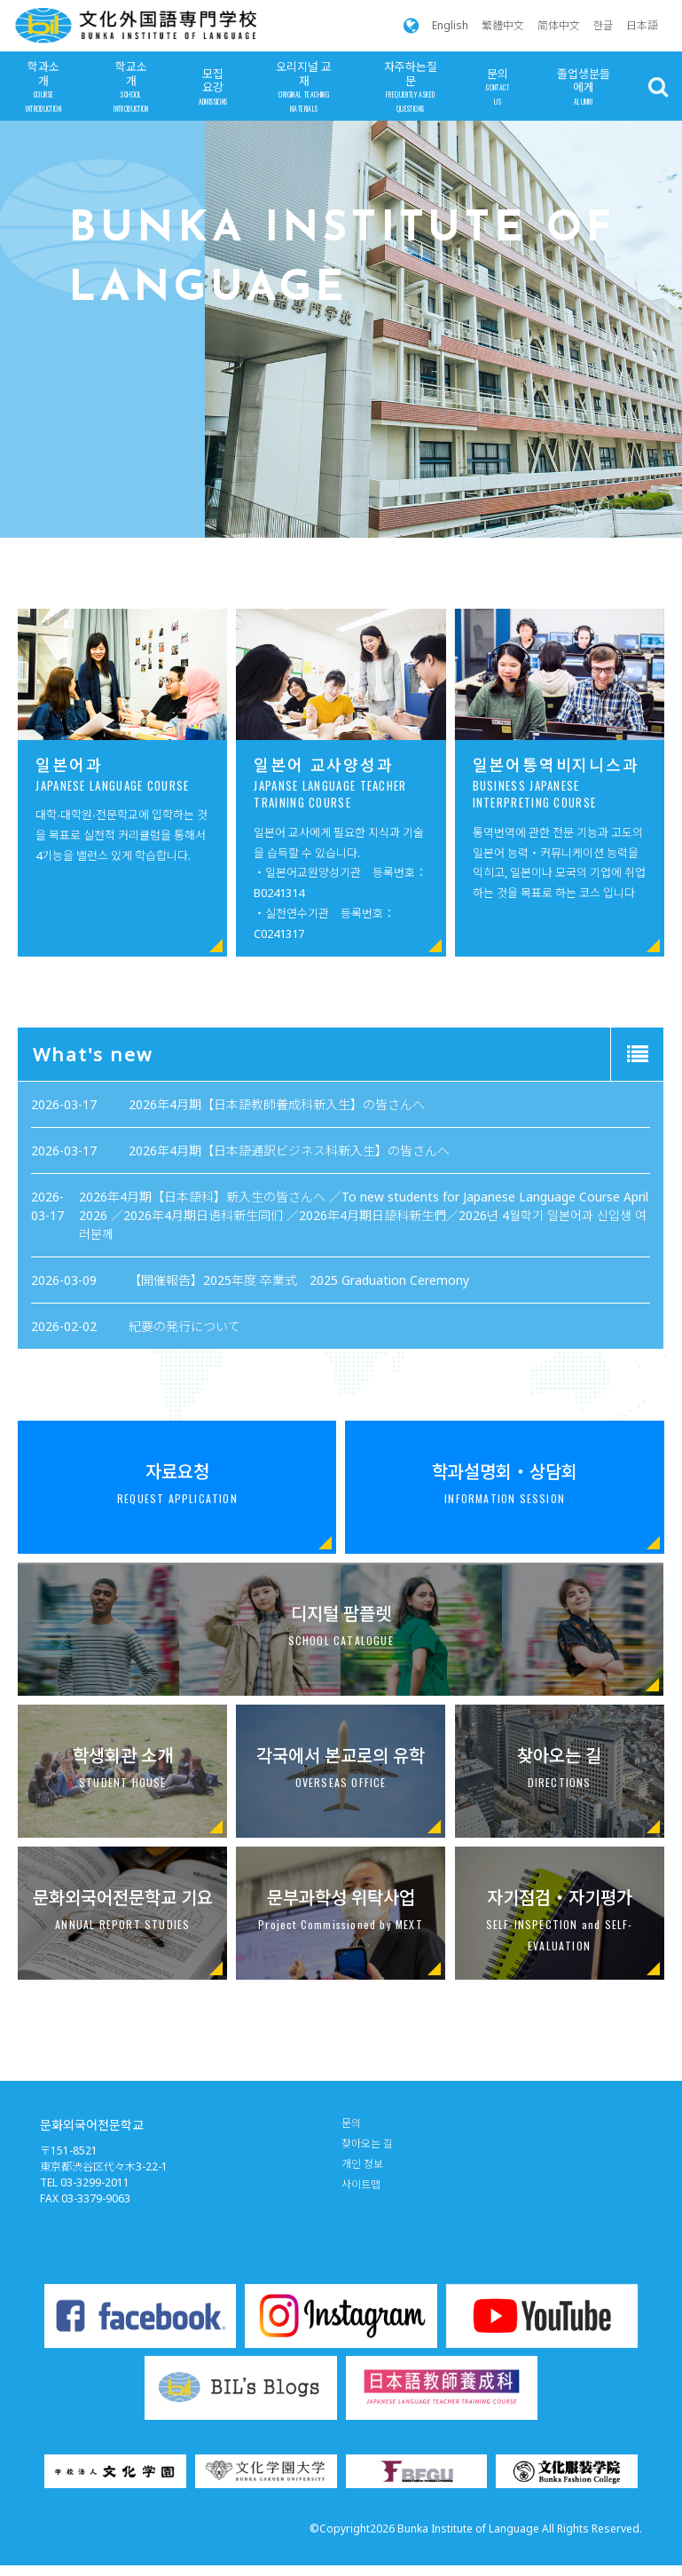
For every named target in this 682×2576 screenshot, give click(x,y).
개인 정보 (362, 2163)
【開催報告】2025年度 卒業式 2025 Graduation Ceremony (325, 1222)
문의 (497, 87)
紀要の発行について (283, 1239)
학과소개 (43, 87)
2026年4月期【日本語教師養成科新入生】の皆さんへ (317, 1157)
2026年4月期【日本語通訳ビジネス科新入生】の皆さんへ (322, 1175)
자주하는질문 (410, 87)
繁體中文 (503, 25)
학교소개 (131, 87)
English (450, 25)
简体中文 (558, 25)
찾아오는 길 (367, 2143)
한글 (603, 25)
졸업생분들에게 (583, 87)
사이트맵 (360, 2184)
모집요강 (213, 87)
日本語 (642, 25)
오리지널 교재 (304, 87)
